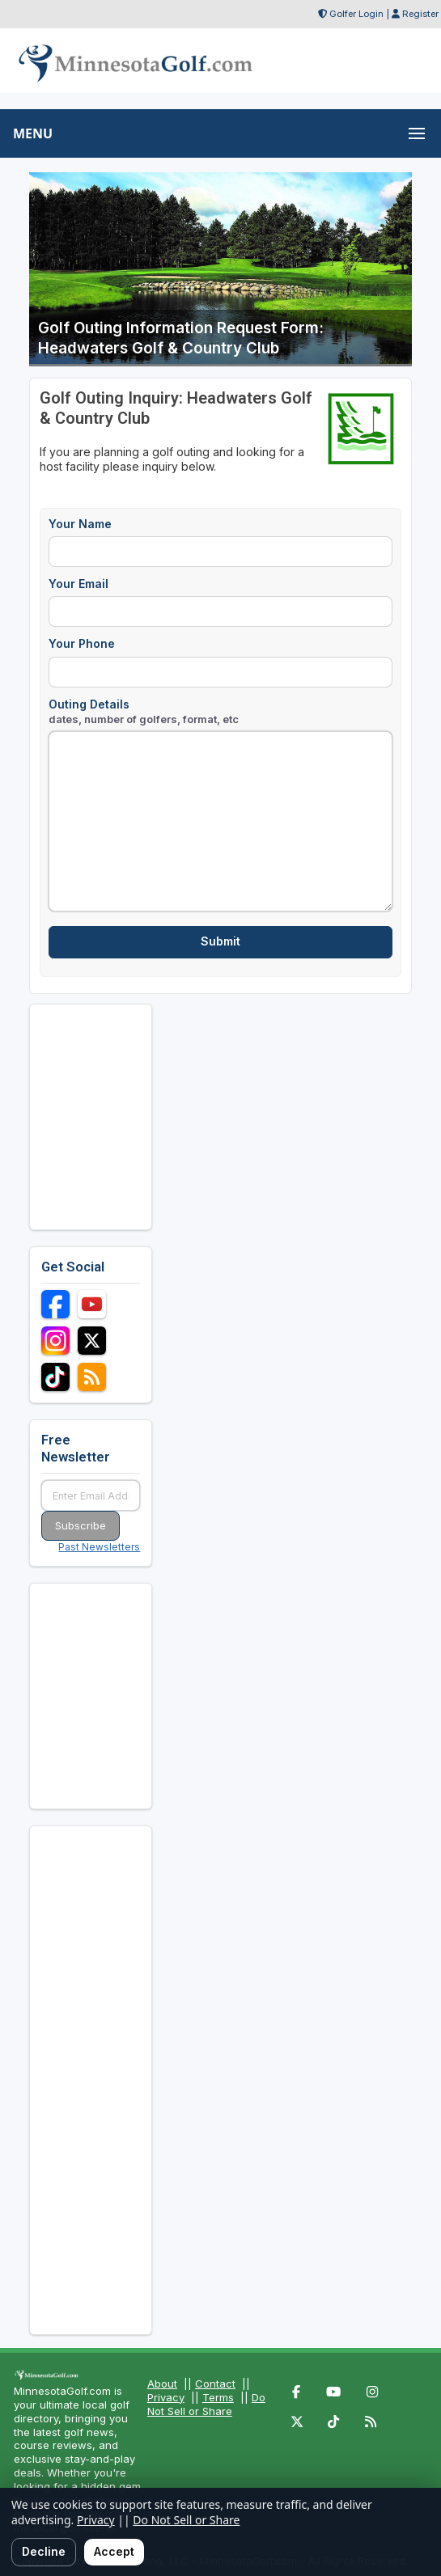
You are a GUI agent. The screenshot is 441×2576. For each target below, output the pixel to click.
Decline (44, 2551)
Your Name (80, 524)
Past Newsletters (99, 1547)
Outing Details (144, 711)
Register (420, 13)
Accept (114, 2551)
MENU (33, 133)
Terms (218, 2397)
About (162, 2383)
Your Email (78, 583)
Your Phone (82, 643)
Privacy (165, 2397)
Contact (215, 2383)
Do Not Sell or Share (206, 2404)
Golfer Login (356, 13)
